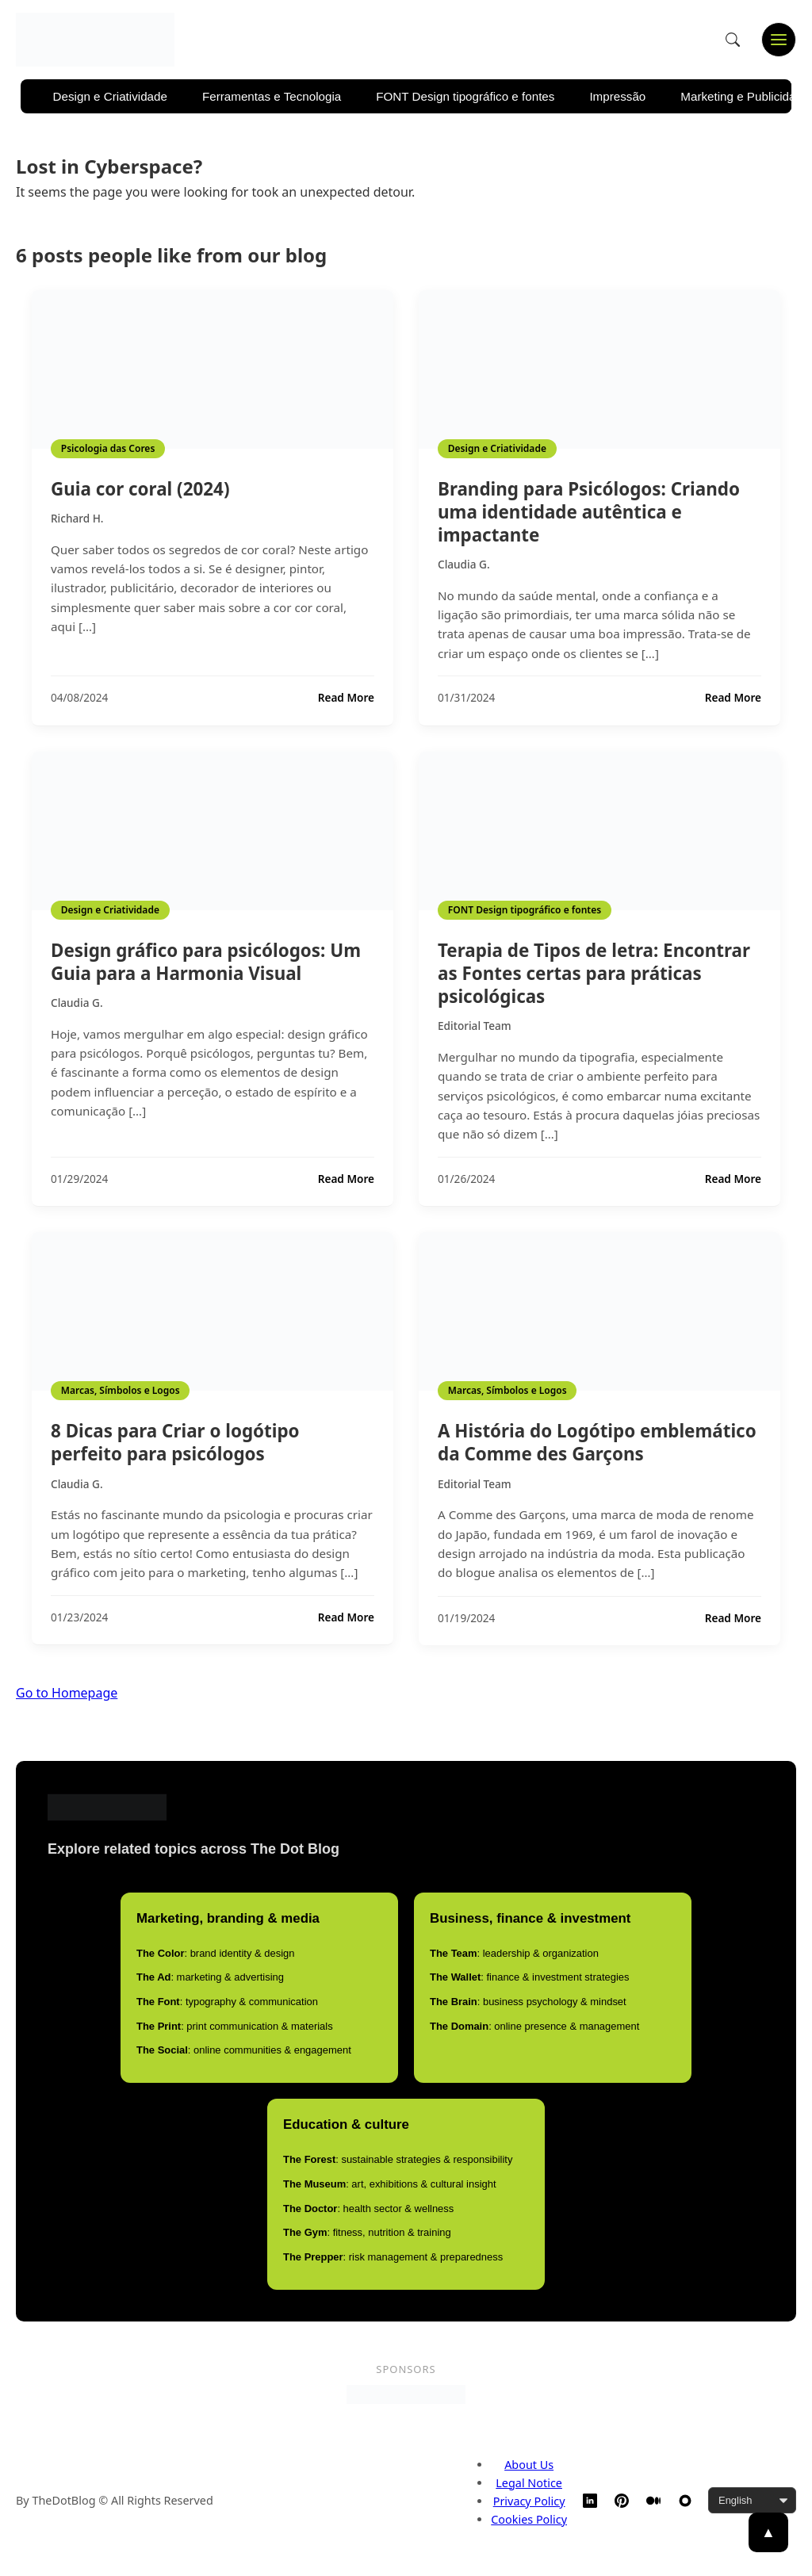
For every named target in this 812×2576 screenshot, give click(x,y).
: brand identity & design (215, 1953)
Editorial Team (474, 1025)
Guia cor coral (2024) (140, 489)
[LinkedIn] (590, 2501)
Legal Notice (529, 2482)
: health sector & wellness (368, 2208)
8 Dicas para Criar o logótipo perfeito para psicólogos (175, 1442)
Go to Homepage (66, 1692)
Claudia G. (464, 564)
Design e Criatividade (110, 96)
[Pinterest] (622, 2501)
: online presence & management (534, 2026)
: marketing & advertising (210, 1977)
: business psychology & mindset (528, 2002)
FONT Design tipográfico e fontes (465, 96)
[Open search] (733, 40)
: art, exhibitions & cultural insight (389, 2184)
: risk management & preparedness (393, 2257)
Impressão (617, 96)
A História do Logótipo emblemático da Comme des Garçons (597, 1442)
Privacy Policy (529, 2501)
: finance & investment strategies (530, 1977)
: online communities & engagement (243, 2050)
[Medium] (653, 2501)
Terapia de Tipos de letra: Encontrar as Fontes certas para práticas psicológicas (594, 973)
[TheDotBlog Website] (685, 2501)
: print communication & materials (234, 2026)
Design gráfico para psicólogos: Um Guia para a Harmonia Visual (206, 962)
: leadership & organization (514, 1953)
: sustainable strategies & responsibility (397, 2159)
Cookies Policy (529, 2519)
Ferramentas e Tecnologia (271, 96)
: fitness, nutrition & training (367, 2232)
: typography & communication (227, 2002)
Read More (346, 697)
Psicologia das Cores (108, 448)
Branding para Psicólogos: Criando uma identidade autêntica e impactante (589, 512)
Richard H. (77, 518)
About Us (528, 2464)
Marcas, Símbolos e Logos (120, 1390)
